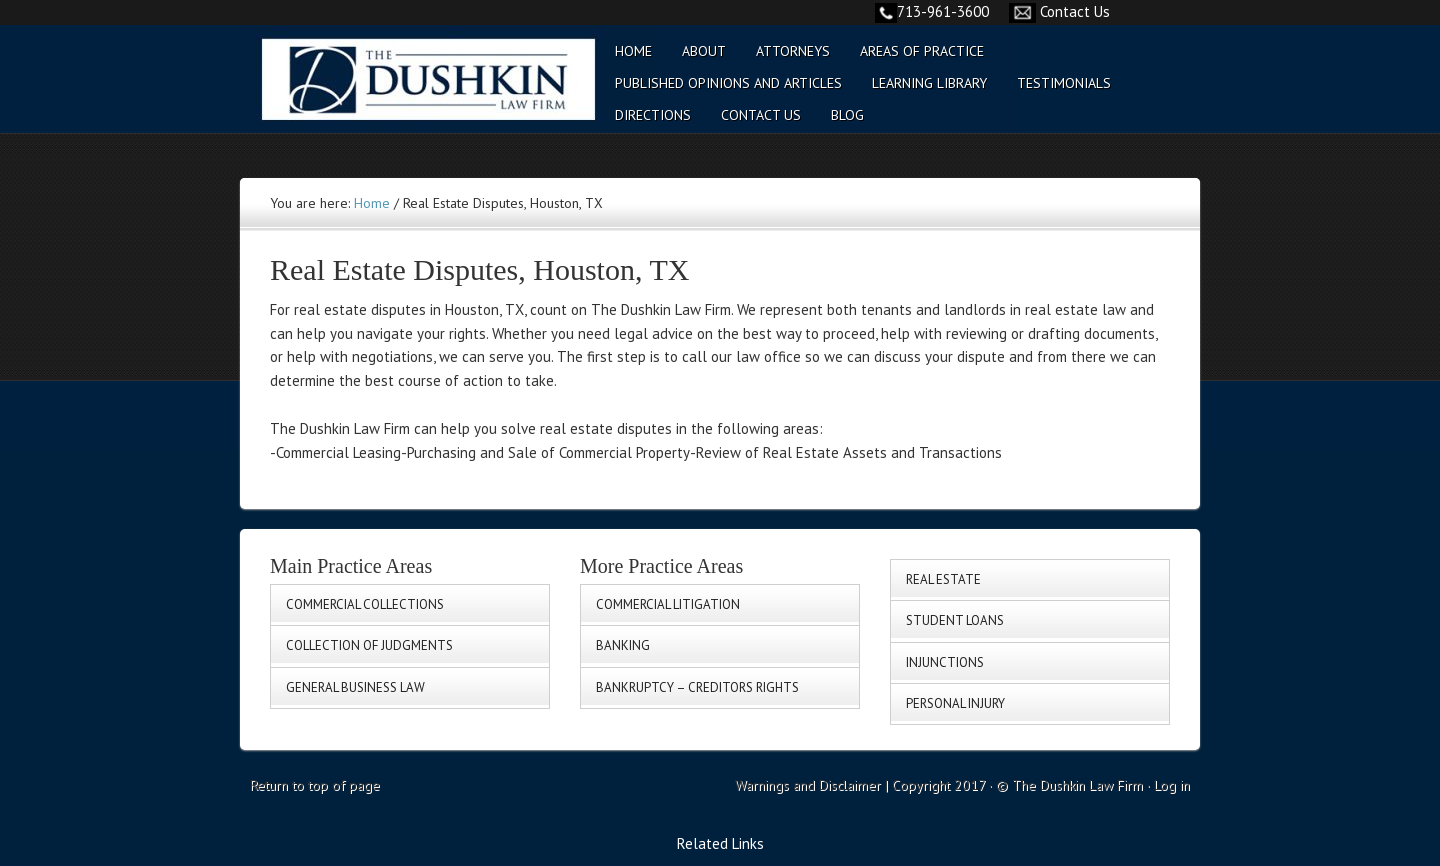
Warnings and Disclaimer (808, 785)
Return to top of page (315, 785)
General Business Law (355, 687)
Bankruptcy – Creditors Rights (697, 687)
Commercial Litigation (668, 604)
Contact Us (1075, 11)
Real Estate (943, 579)
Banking (623, 645)
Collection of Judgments (369, 645)
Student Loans (955, 620)
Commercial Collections (365, 604)
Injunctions (945, 662)
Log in (1172, 785)
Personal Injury (955, 703)
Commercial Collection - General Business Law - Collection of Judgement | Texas (415, 91)
